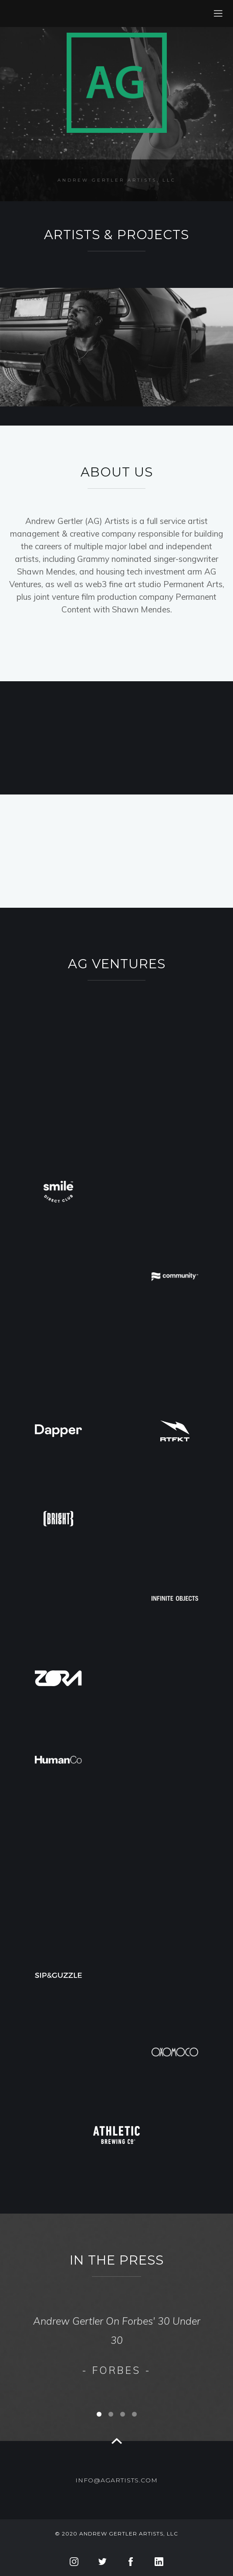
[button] (198, 2341)
